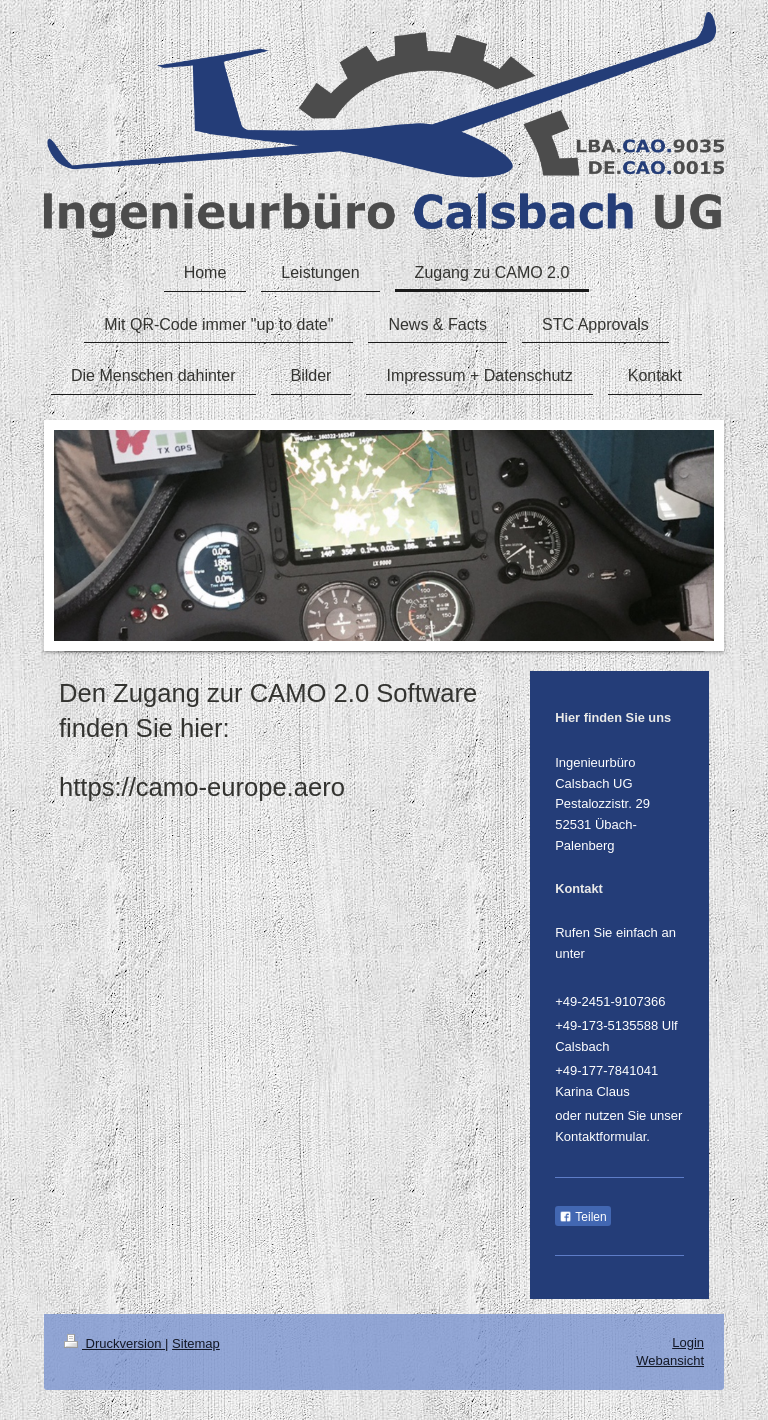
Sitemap (196, 1343)
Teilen (582, 1217)
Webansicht (670, 1360)
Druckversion (114, 1343)
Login (688, 1342)
